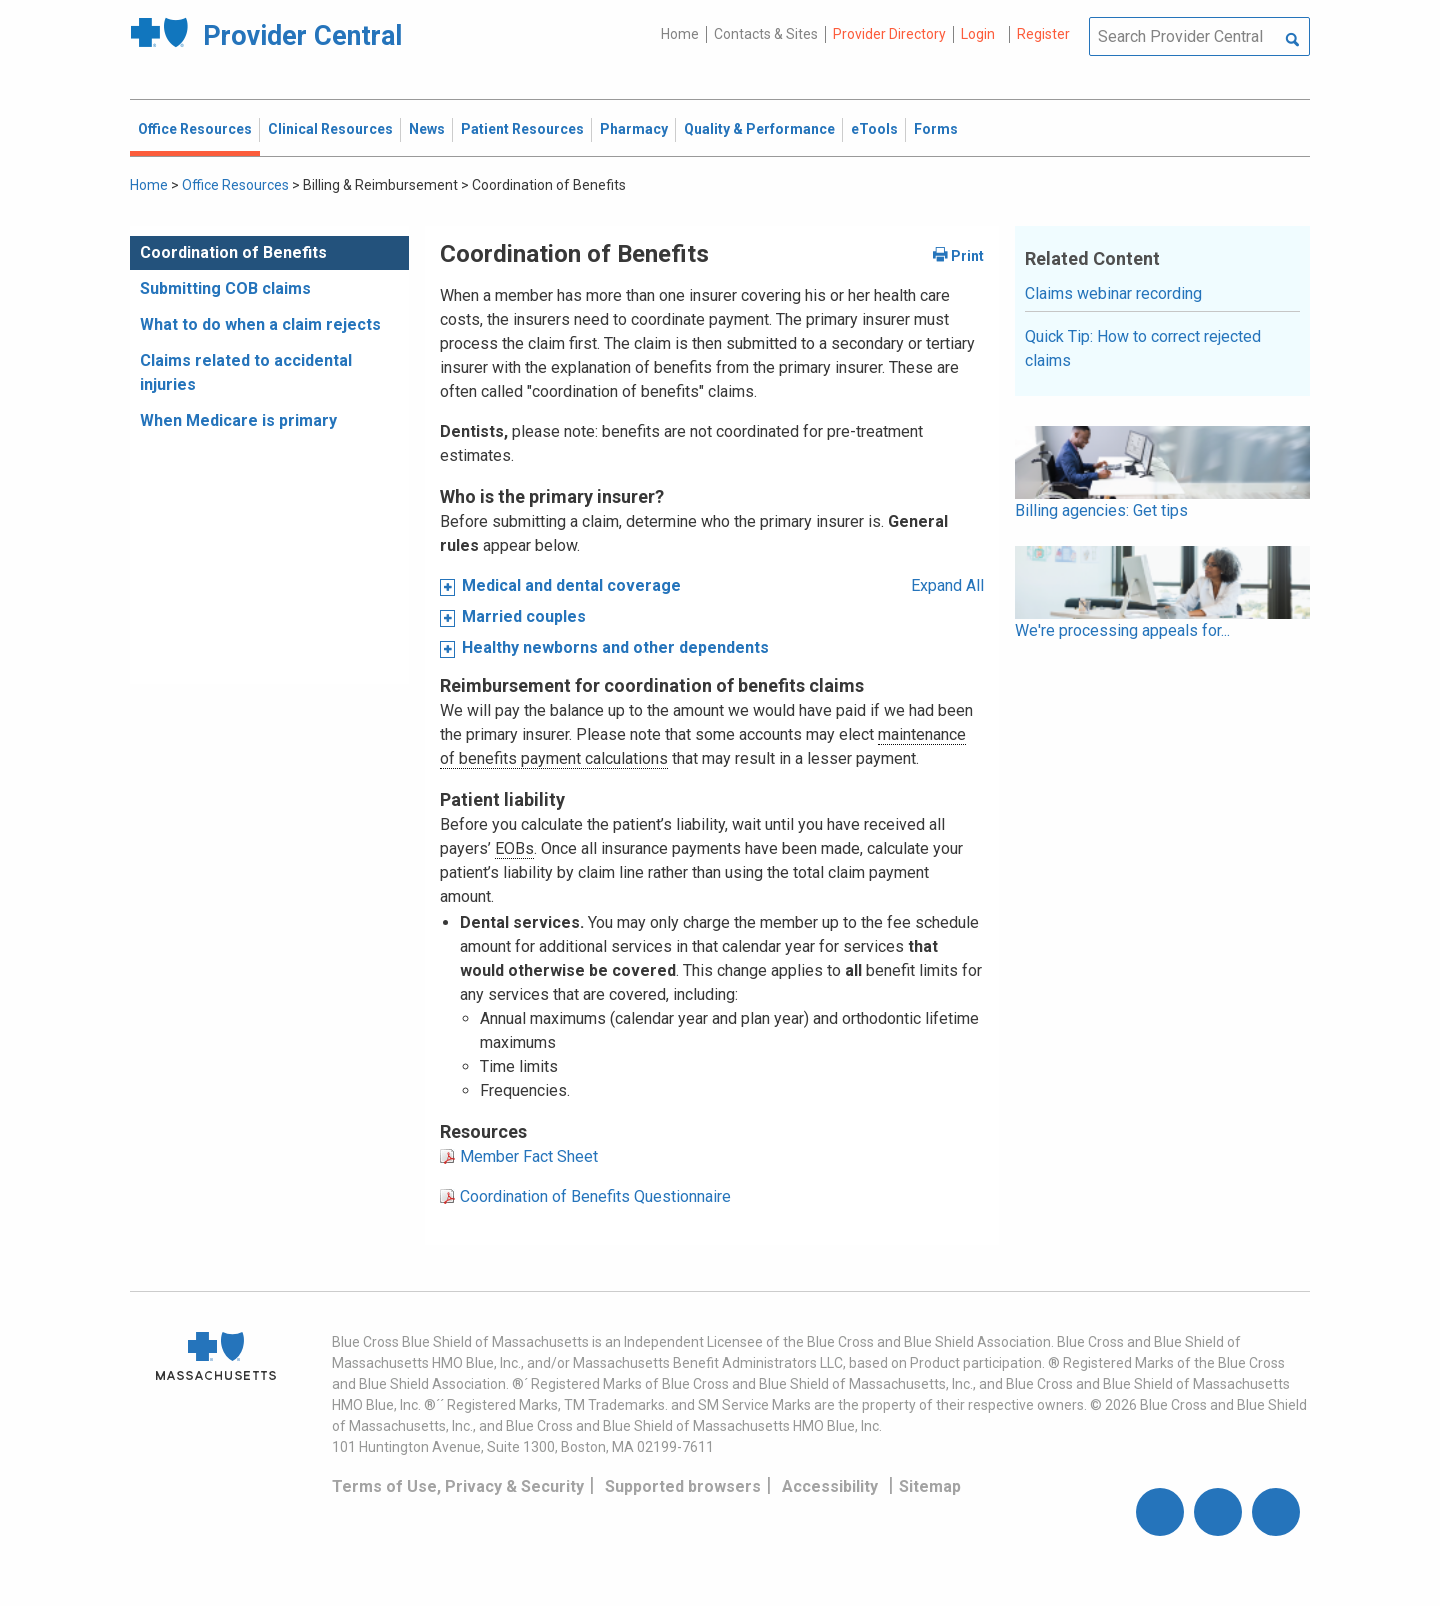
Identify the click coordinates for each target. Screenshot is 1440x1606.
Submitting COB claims (225, 288)
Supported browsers (683, 1486)
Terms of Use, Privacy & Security (458, 1486)
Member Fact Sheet (529, 1156)
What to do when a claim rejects (260, 324)
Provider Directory (889, 34)
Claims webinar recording (1113, 293)
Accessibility (830, 1486)
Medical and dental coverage (571, 585)
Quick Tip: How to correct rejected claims (1143, 348)
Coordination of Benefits (233, 252)
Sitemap (930, 1486)
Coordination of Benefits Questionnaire (595, 1196)
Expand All (947, 585)
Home (680, 34)
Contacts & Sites (766, 34)
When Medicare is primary (238, 420)
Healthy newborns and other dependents (615, 647)
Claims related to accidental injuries (246, 372)
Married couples (524, 616)
